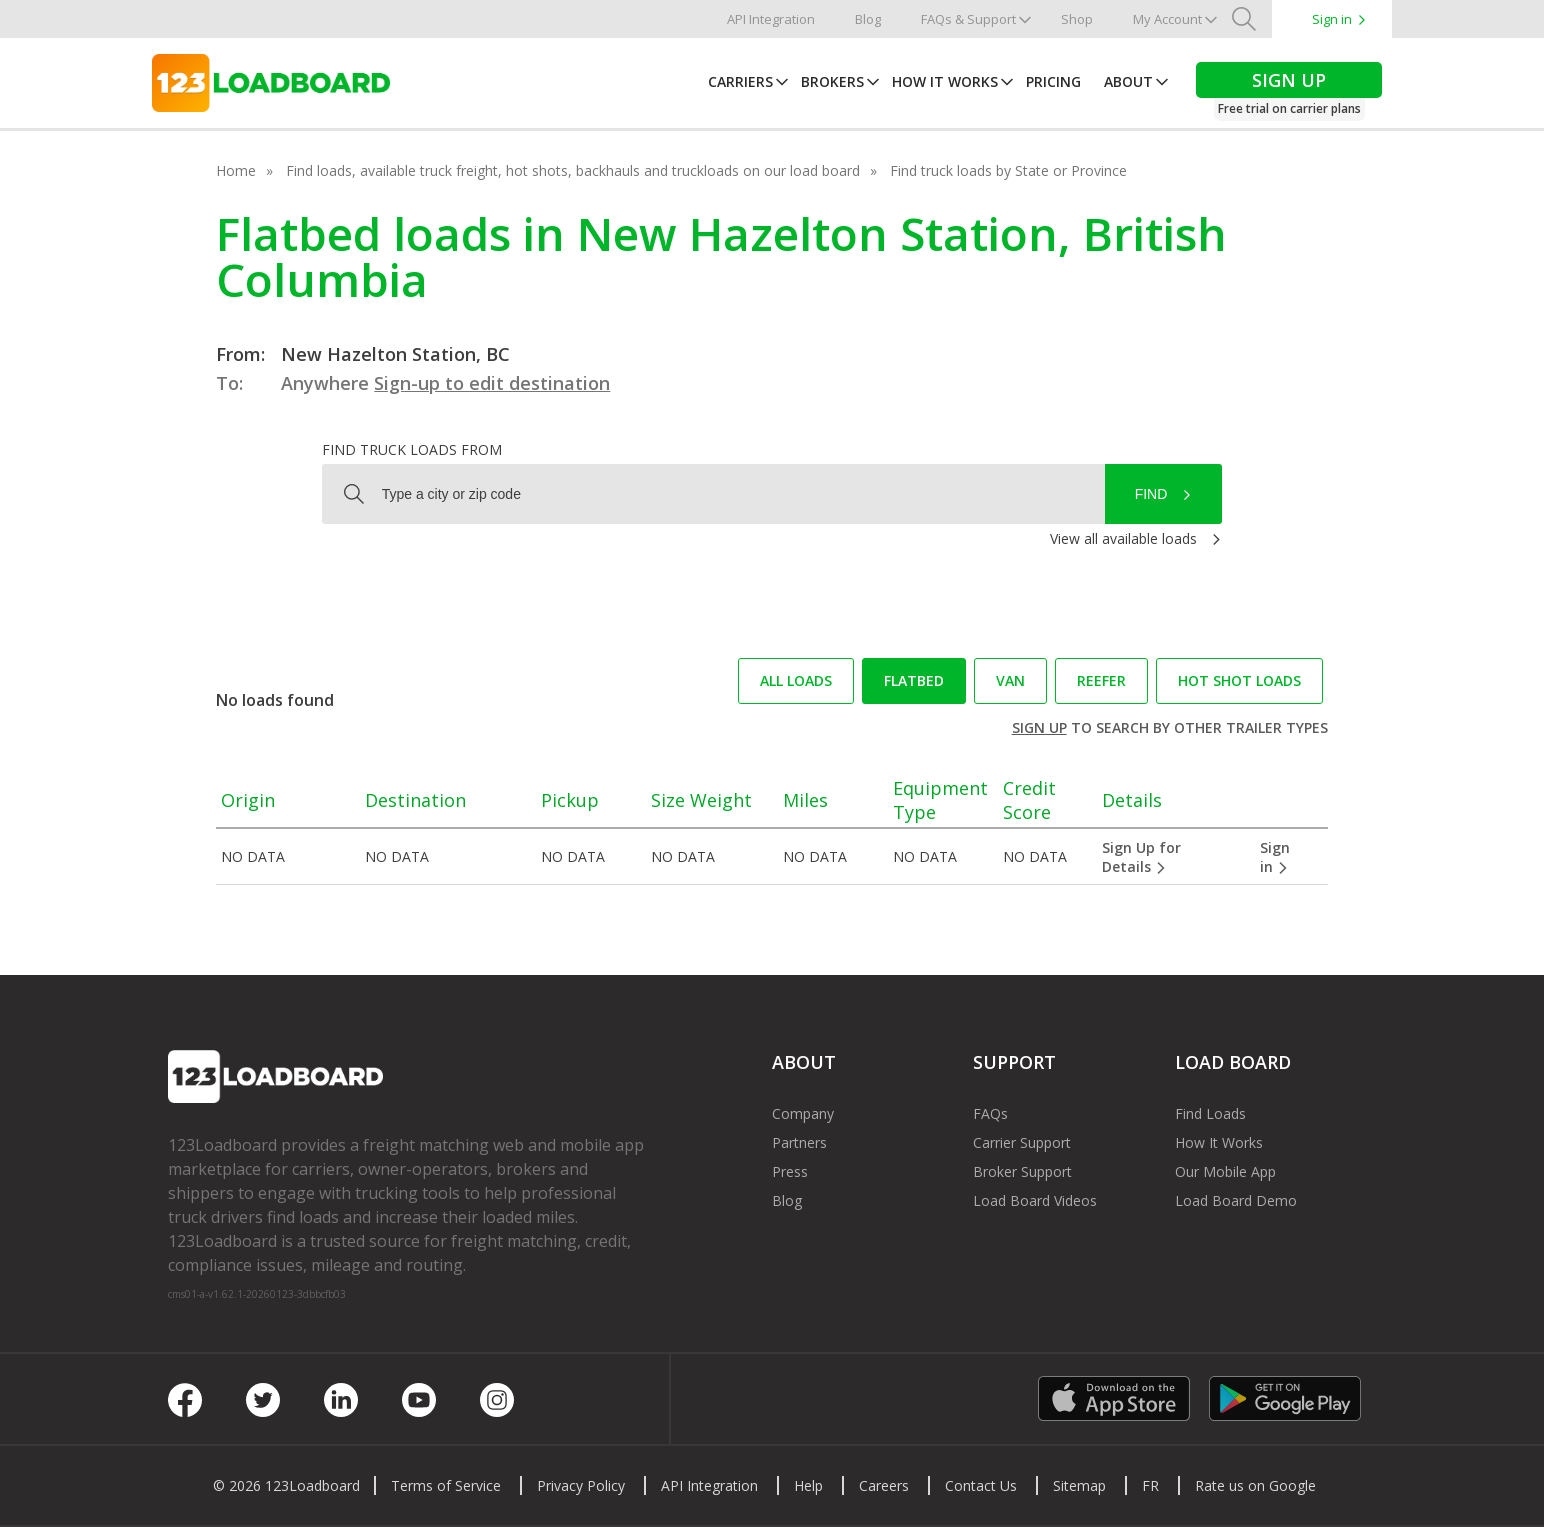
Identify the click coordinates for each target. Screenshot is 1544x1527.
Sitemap (1079, 1485)
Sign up (1039, 727)
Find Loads (1210, 1113)
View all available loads (1123, 538)
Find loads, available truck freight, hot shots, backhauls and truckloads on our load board (573, 170)
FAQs (990, 1113)
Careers (884, 1485)
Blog (868, 19)
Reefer (1101, 680)
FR (1150, 1485)
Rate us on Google (1255, 1485)
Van (1010, 680)
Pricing (1053, 81)
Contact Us (981, 1485)
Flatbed (914, 680)
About (1128, 81)
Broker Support (1022, 1171)
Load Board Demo (1236, 1200)
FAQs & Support (968, 19)
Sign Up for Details (1141, 857)
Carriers (740, 81)
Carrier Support (1022, 1142)
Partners (799, 1142)
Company (803, 1113)
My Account (1167, 19)
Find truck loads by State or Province (1008, 170)
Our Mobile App (1225, 1171)
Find (1151, 494)
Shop (1077, 19)
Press (790, 1171)
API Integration (771, 19)
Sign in (1332, 19)
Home (236, 170)
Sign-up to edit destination (492, 383)
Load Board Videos (1035, 1200)
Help (808, 1485)
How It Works (945, 81)
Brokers (832, 81)
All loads (796, 680)
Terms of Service (446, 1485)
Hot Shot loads (1239, 680)
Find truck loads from (412, 449)
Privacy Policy (581, 1485)
